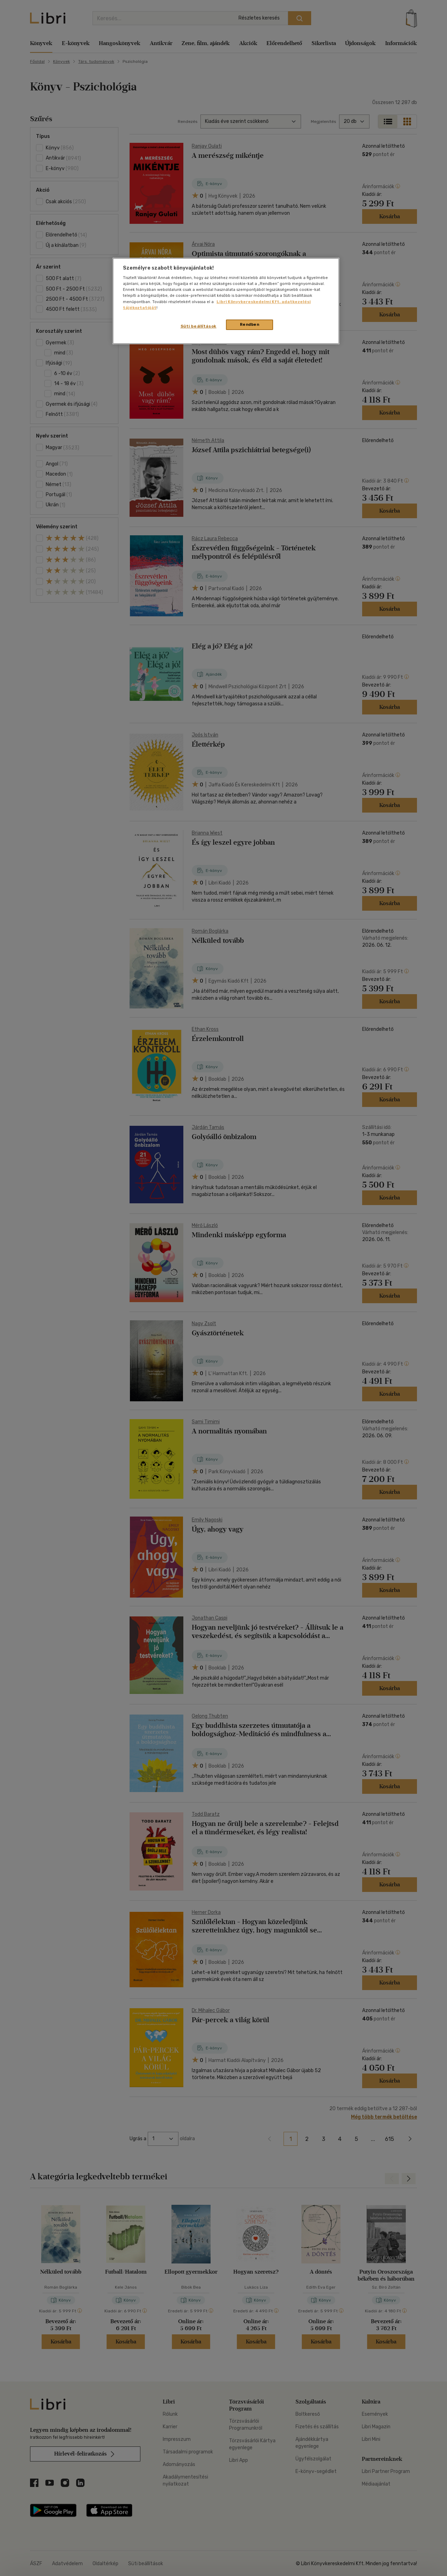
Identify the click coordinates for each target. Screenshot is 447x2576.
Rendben (249, 324)
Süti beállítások (199, 326)
